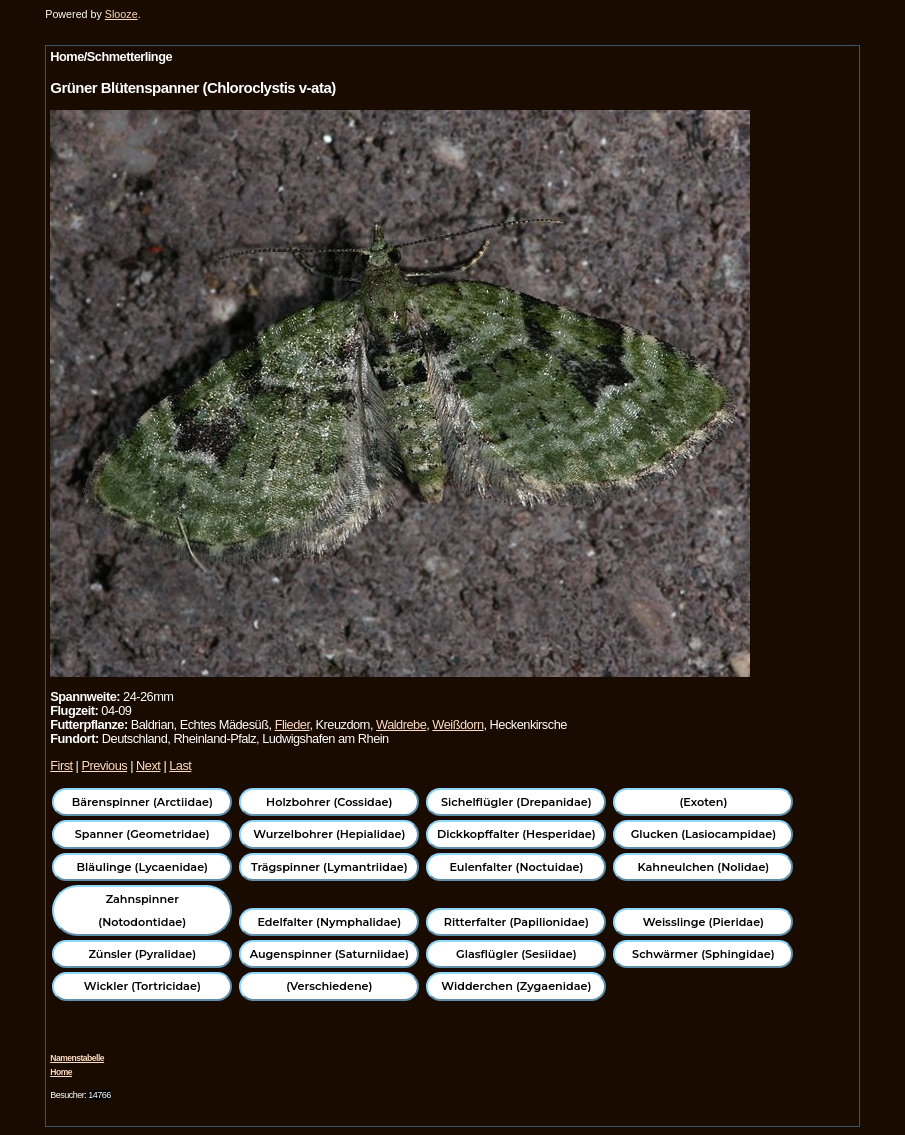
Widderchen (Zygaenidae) (516, 986)
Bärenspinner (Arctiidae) (142, 802)
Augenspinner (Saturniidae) (329, 954)
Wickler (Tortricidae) (142, 986)
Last (180, 765)
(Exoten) (703, 802)
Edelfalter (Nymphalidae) (329, 922)
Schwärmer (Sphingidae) (703, 954)
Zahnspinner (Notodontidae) (142, 910)
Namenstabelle (77, 1058)
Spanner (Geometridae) (142, 834)
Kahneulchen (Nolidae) (704, 867)
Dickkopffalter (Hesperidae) (516, 834)
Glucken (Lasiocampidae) (703, 834)
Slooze (121, 14)
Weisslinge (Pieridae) (703, 922)
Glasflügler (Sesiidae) (516, 954)
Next (148, 765)
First (61, 765)
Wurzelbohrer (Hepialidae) (329, 834)
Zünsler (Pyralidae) (142, 954)
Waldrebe (401, 724)
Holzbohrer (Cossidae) (329, 802)
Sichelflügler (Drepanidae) (516, 802)
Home (61, 1072)
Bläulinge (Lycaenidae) (143, 867)
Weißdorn (457, 724)
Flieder (292, 724)
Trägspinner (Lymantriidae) (329, 867)
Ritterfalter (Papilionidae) (516, 922)
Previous (104, 765)
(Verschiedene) (329, 986)
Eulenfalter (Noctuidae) (516, 867)
